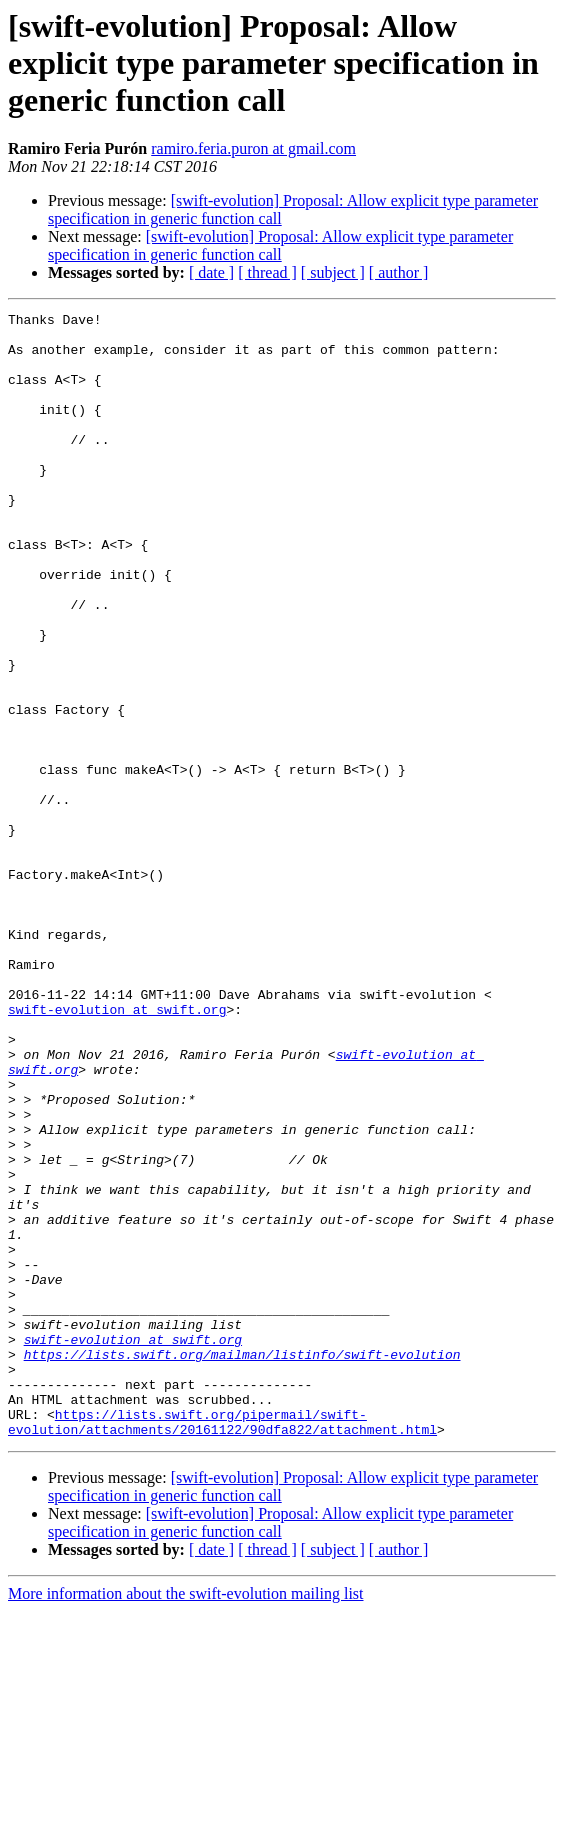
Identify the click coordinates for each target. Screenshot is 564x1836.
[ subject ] (333, 272)
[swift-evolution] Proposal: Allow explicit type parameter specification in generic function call (280, 245)
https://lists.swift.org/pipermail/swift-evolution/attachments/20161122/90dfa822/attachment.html (222, 1645)
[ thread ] (267, 272)
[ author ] (399, 272)
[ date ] (211, 272)
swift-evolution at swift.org (117, 1150)
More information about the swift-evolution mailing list (186, 1818)
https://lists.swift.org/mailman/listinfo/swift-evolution (242, 1564)
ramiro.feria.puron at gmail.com (253, 148)
